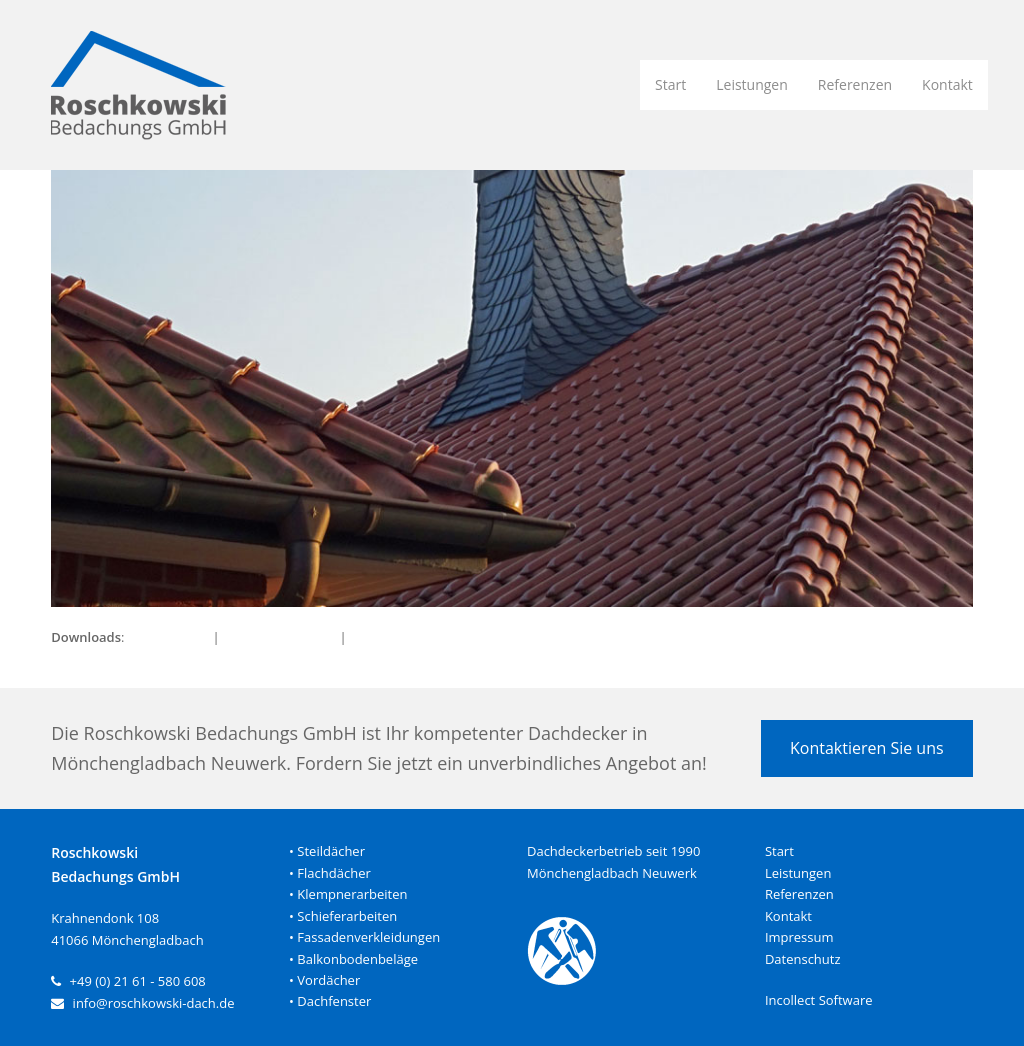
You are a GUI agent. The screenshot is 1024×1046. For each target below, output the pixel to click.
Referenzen (799, 894)
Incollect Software (819, 1000)
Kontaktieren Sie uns (867, 748)
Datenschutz (803, 959)
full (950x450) (168, 637)
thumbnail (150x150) (412, 637)
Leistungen (798, 873)
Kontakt (788, 916)
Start (779, 851)
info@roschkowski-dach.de (154, 1003)
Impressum (799, 937)
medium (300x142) (279, 637)
